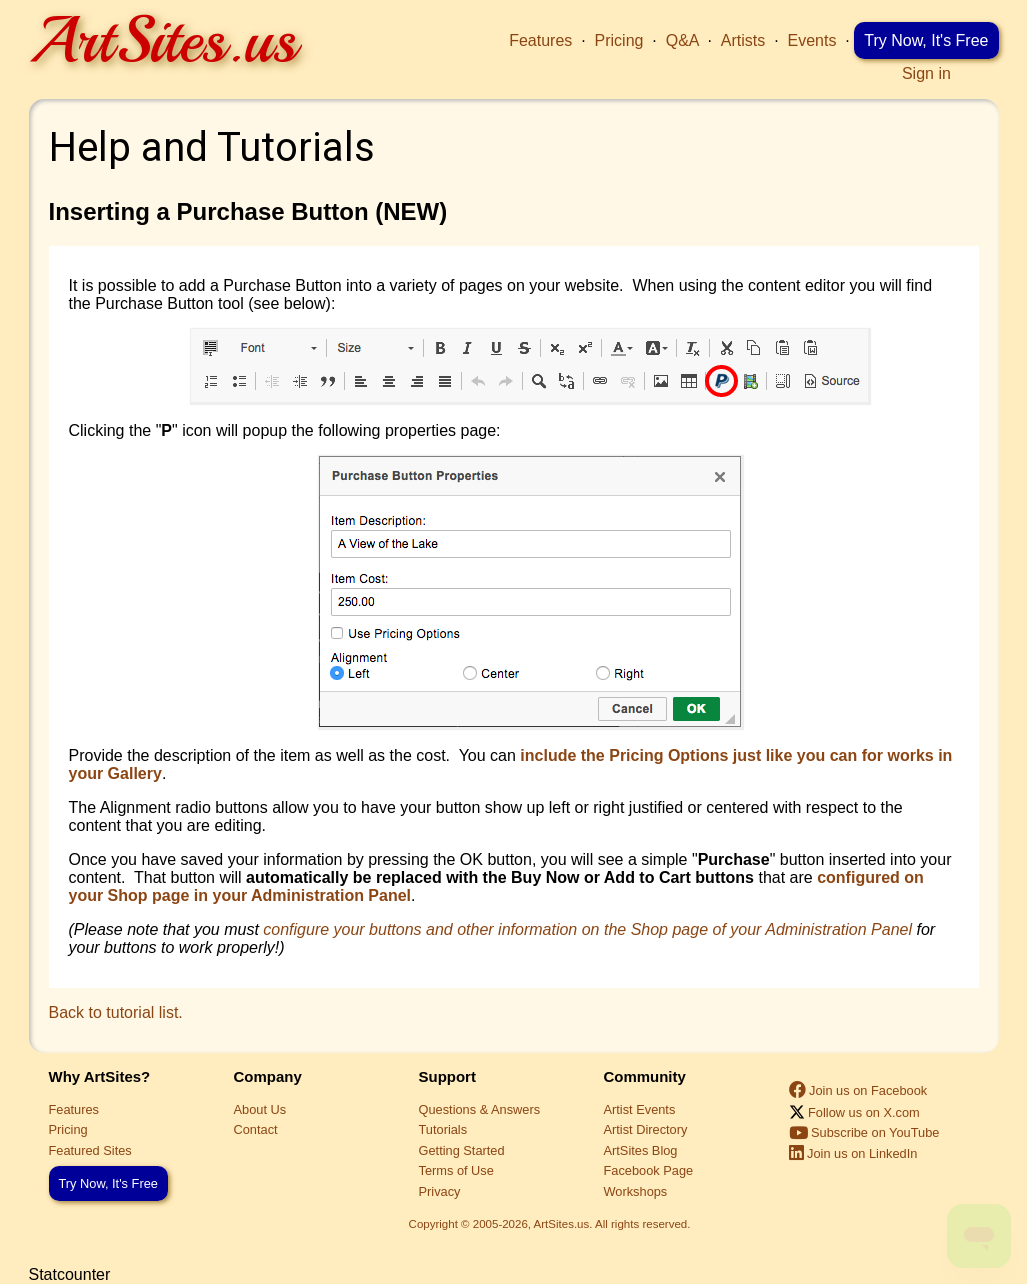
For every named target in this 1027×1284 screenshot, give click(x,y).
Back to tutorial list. (116, 1012)
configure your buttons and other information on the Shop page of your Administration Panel (587, 929)
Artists (743, 40)
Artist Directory (646, 1129)
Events (812, 40)
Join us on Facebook (858, 1090)
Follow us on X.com (854, 1112)
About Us (260, 1109)
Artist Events (640, 1109)
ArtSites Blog (641, 1150)
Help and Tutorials (212, 147)
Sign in (926, 73)
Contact (256, 1129)
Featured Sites (90, 1150)
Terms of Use (456, 1170)
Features (540, 40)
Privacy (440, 1191)
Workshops (636, 1191)
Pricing (619, 40)
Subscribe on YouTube (864, 1132)
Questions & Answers (480, 1109)
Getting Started (462, 1150)
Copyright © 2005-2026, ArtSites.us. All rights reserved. (550, 1224)
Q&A (682, 40)
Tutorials (443, 1129)
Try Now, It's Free (926, 40)
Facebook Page (649, 1170)
